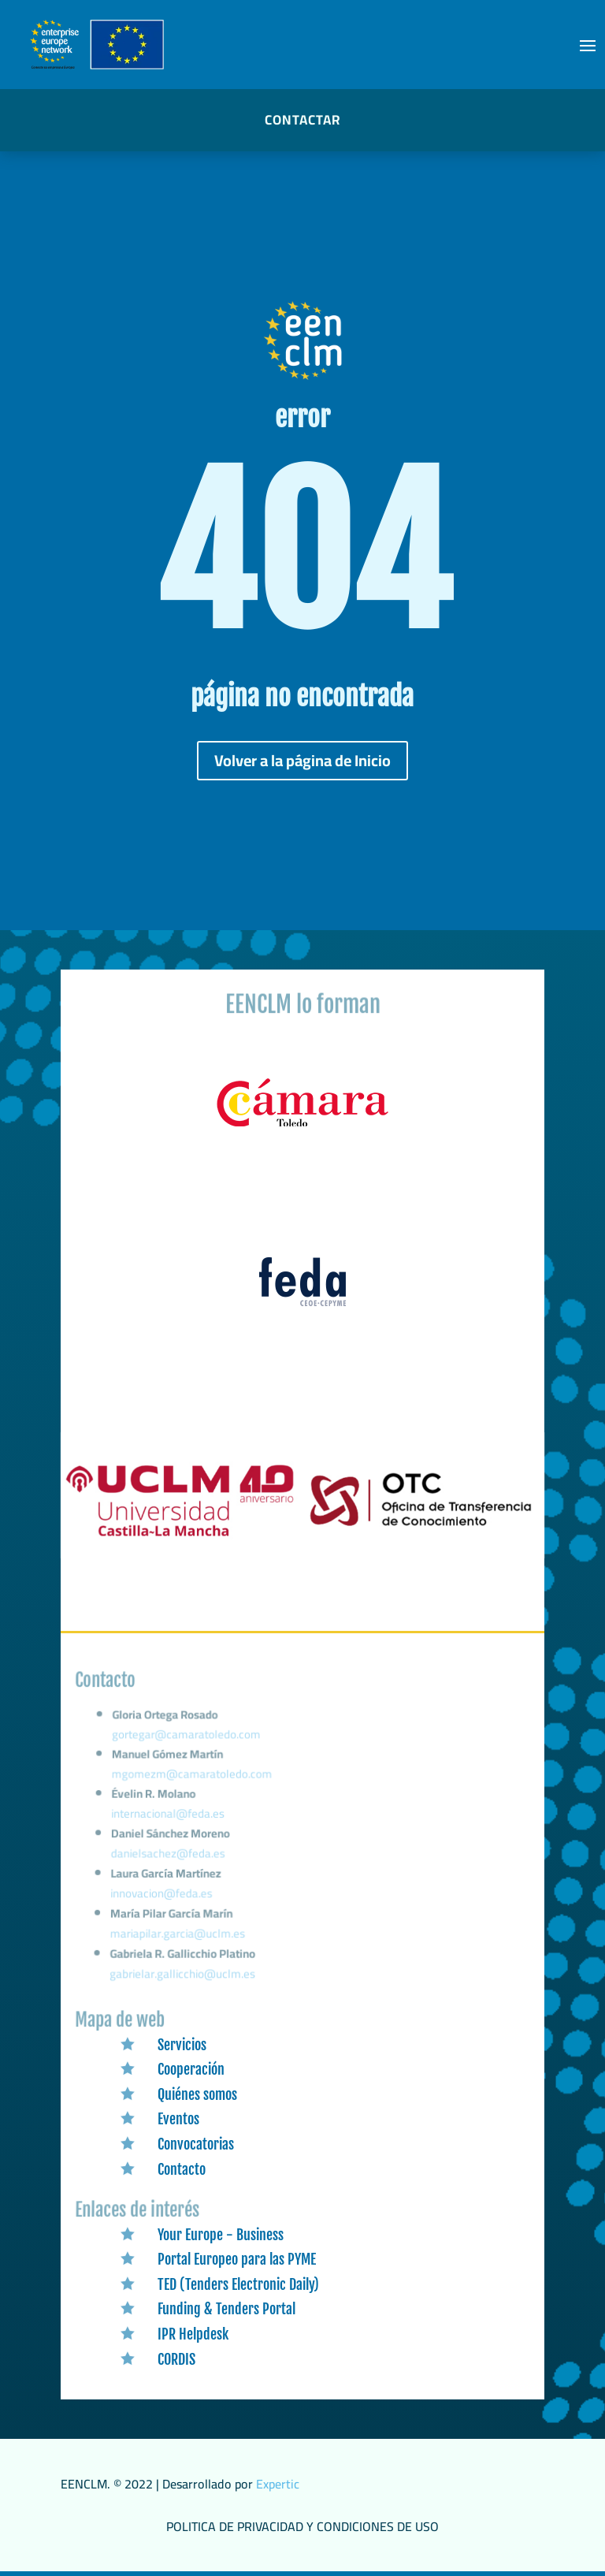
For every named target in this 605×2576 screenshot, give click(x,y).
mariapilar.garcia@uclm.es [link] (178, 1936)
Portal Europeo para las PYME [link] (237, 2259)
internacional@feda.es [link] (171, 1824)
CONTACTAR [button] (302, 119)
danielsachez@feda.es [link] (170, 1861)
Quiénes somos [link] (197, 2094)
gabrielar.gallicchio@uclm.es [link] (183, 1974)
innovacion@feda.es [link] (163, 1898)
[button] (587, 45)
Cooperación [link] (191, 2069)
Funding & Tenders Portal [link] (226, 2308)
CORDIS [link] (176, 2359)
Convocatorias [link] (196, 2144)
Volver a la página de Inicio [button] (302, 760)
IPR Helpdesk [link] (193, 2334)
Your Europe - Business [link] (221, 2234)
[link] (302, 1127)
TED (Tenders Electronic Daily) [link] (238, 2284)
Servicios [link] (182, 2044)
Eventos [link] (178, 2118)
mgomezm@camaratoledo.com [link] (195, 1788)
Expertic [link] (277, 2484)
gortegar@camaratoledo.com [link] (190, 1752)
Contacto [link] (182, 2169)
